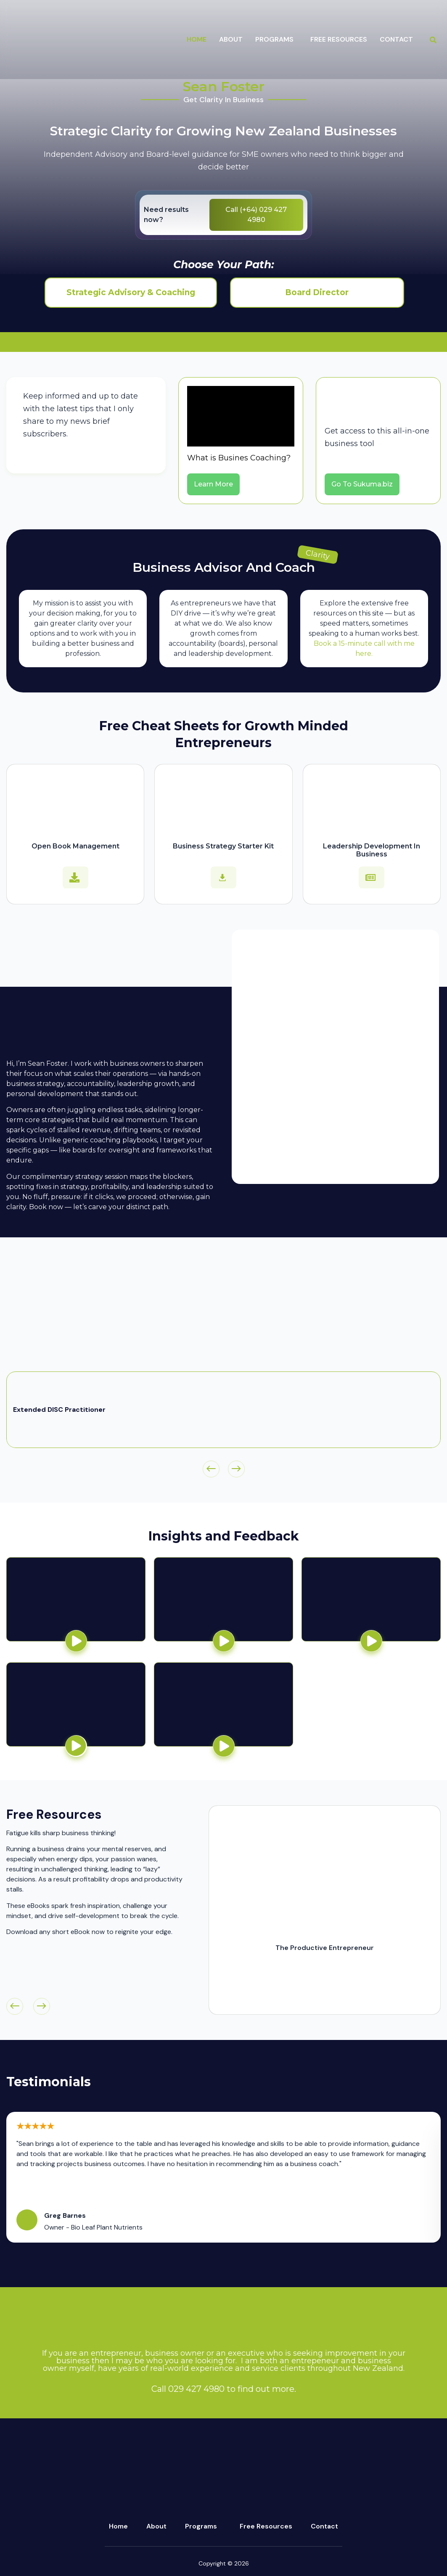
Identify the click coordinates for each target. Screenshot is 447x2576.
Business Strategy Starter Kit (223, 846)
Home (196, 39)
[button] (276, 39)
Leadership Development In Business (371, 850)
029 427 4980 (196, 2389)
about (231, 39)
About (156, 2526)
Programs (201, 2526)
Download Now (325, 1995)
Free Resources (338, 39)
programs (274, 39)
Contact (396, 39)
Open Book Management (75, 846)
